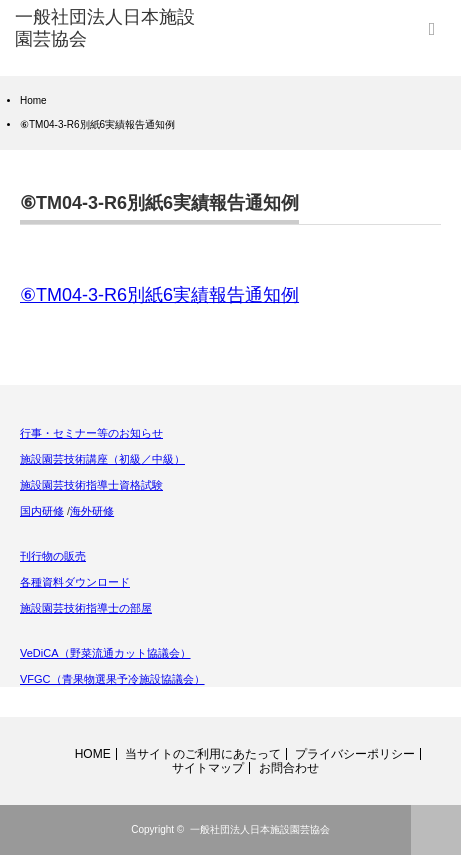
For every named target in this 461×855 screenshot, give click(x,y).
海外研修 (92, 511)
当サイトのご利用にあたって (203, 754)
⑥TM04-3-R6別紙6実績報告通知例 (159, 295)
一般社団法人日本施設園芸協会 (260, 829)
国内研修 (42, 511)
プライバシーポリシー (355, 754)
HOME (93, 754)
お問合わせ (289, 768)
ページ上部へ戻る (436, 830)
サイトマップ (208, 768)
